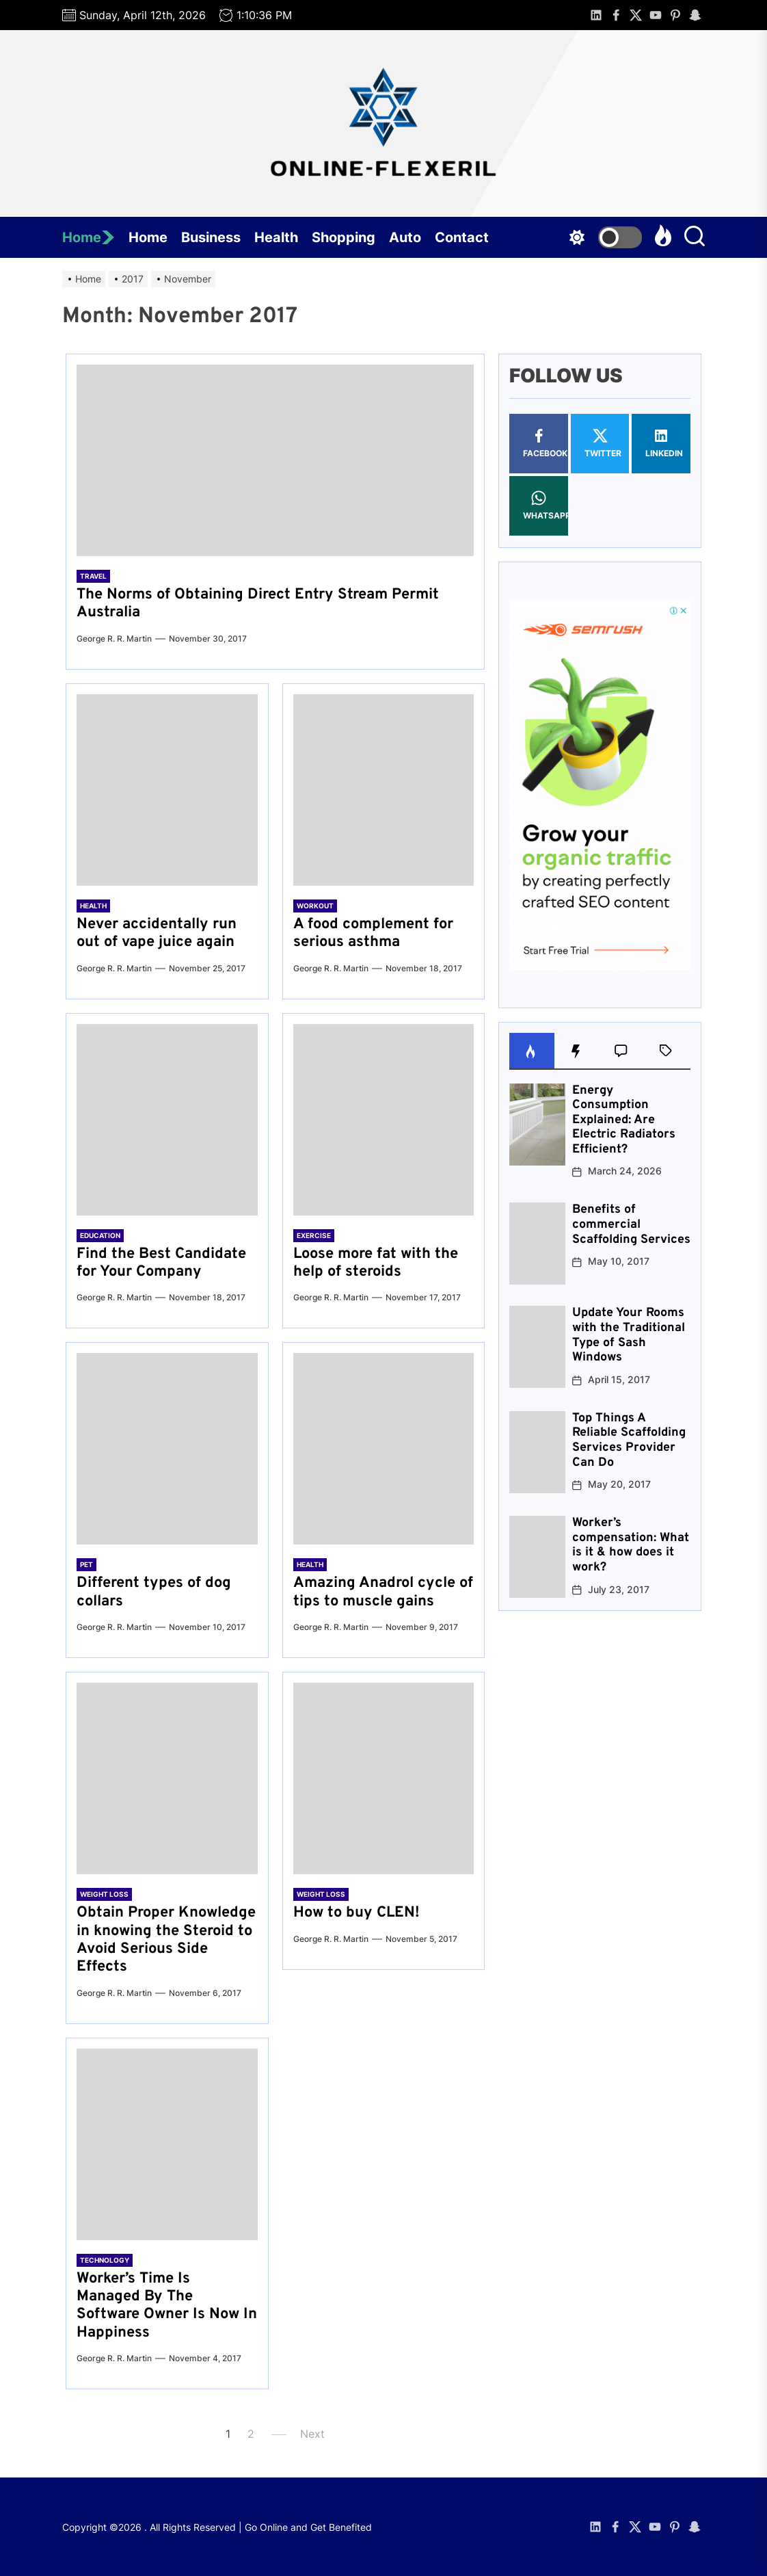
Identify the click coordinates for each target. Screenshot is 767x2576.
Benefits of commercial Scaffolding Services (631, 1224)
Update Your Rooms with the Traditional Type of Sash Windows (628, 1335)
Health (276, 237)
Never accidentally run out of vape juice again (157, 933)
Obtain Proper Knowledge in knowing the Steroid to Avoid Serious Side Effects (166, 1940)
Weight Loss (104, 1894)
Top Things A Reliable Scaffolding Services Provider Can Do (629, 1440)
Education (100, 1235)
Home (88, 237)
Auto (405, 237)
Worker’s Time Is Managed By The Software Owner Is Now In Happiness (167, 2306)
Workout (315, 906)
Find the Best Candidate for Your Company (161, 1263)
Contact (462, 237)
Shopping (343, 237)
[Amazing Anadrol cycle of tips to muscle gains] (383, 1449)
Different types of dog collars (154, 1592)
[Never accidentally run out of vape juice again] (167, 790)
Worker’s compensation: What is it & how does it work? (630, 1545)
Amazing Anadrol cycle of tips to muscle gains (383, 1592)
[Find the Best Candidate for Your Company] (167, 1119)
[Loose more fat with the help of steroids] (383, 1119)
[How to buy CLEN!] (383, 1778)
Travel (93, 576)
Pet (86, 1564)
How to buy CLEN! (356, 1913)
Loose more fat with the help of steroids (375, 1263)
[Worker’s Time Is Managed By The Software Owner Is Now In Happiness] (167, 2144)
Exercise (314, 1235)
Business (211, 237)
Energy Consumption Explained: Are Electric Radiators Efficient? (623, 1120)
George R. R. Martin (114, 638)
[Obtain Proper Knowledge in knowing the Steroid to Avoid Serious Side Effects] (167, 1778)
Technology (104, 2260)
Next (312, 2434)
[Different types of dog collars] (167, 1449)
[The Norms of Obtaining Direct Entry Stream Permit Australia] (275, 460)
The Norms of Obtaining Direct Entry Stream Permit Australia (258, 604)
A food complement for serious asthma (373, 933)
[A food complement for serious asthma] (383, 790)
